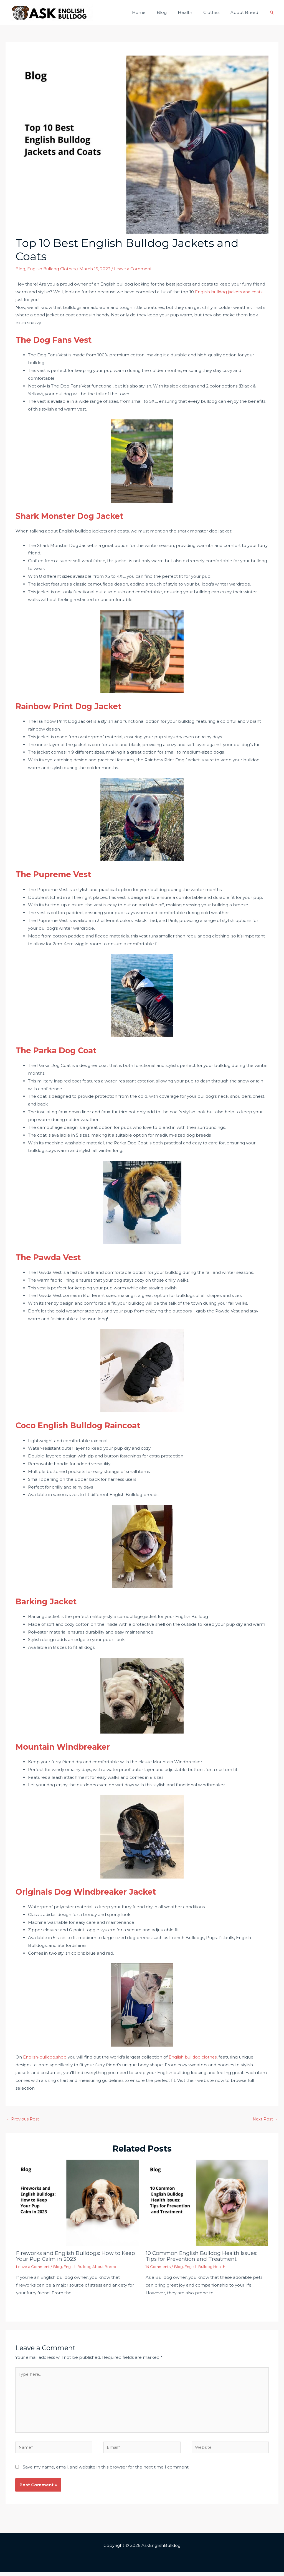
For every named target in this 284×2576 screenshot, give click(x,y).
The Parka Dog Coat (65, 1050)
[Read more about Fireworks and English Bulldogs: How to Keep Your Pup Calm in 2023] (77, 2202)
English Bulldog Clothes (52, 268)
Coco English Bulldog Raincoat (91, 1425)
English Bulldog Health (210, 2266)
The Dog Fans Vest (62, 339)
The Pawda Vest (55, 1257)
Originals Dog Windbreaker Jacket (100, 1891)
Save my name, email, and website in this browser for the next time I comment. (106, 2471)
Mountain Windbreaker (73, 1746)
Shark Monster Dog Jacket (80, 515)
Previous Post (23, 2119)
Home (151, 12)
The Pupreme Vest (61, 874)
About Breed (246, 12)
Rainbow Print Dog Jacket (80, 706)
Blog (171, 12)
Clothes (215, 12)
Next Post (265, 2119)
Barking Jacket (53, 1601)
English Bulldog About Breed (95, 2266)
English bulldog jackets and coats (230, 291)
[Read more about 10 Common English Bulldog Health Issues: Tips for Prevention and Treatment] (207, 2202)
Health (192, 12)
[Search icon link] (271, 12)
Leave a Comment (135, 268)
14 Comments (159, 2266)
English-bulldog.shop (45, 2057)
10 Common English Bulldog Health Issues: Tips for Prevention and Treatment (204, 2256)
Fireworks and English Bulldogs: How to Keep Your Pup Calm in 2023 (70, 2256)
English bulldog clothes (194, 2057)
